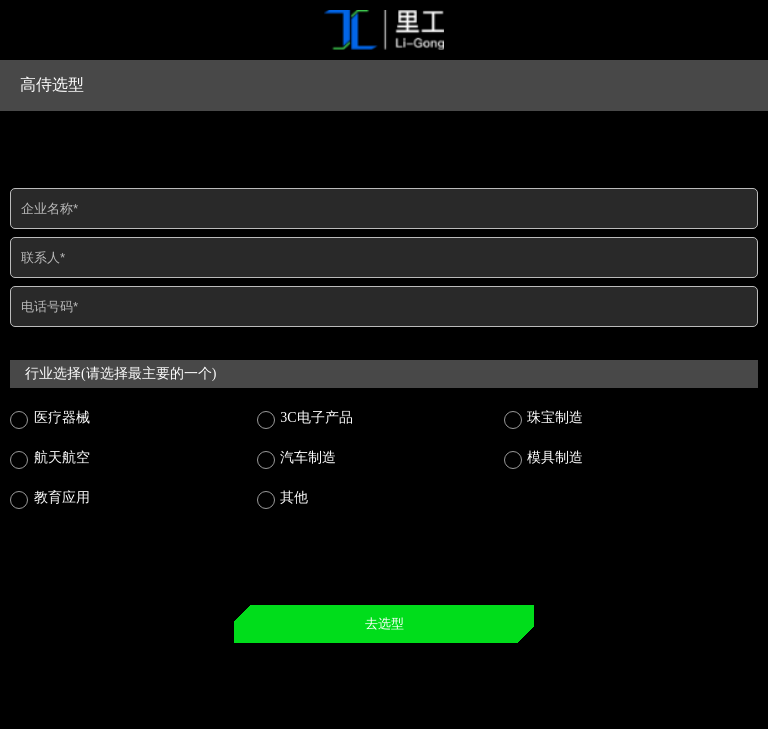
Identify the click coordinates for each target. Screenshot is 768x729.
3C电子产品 (315, 417)
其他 (293, 497)
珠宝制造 (554, 417)
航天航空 (60, 457)
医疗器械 (60, 417)
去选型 (384, 623)
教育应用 (60, 497)
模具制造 (554, 457)
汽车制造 (307, 457)
